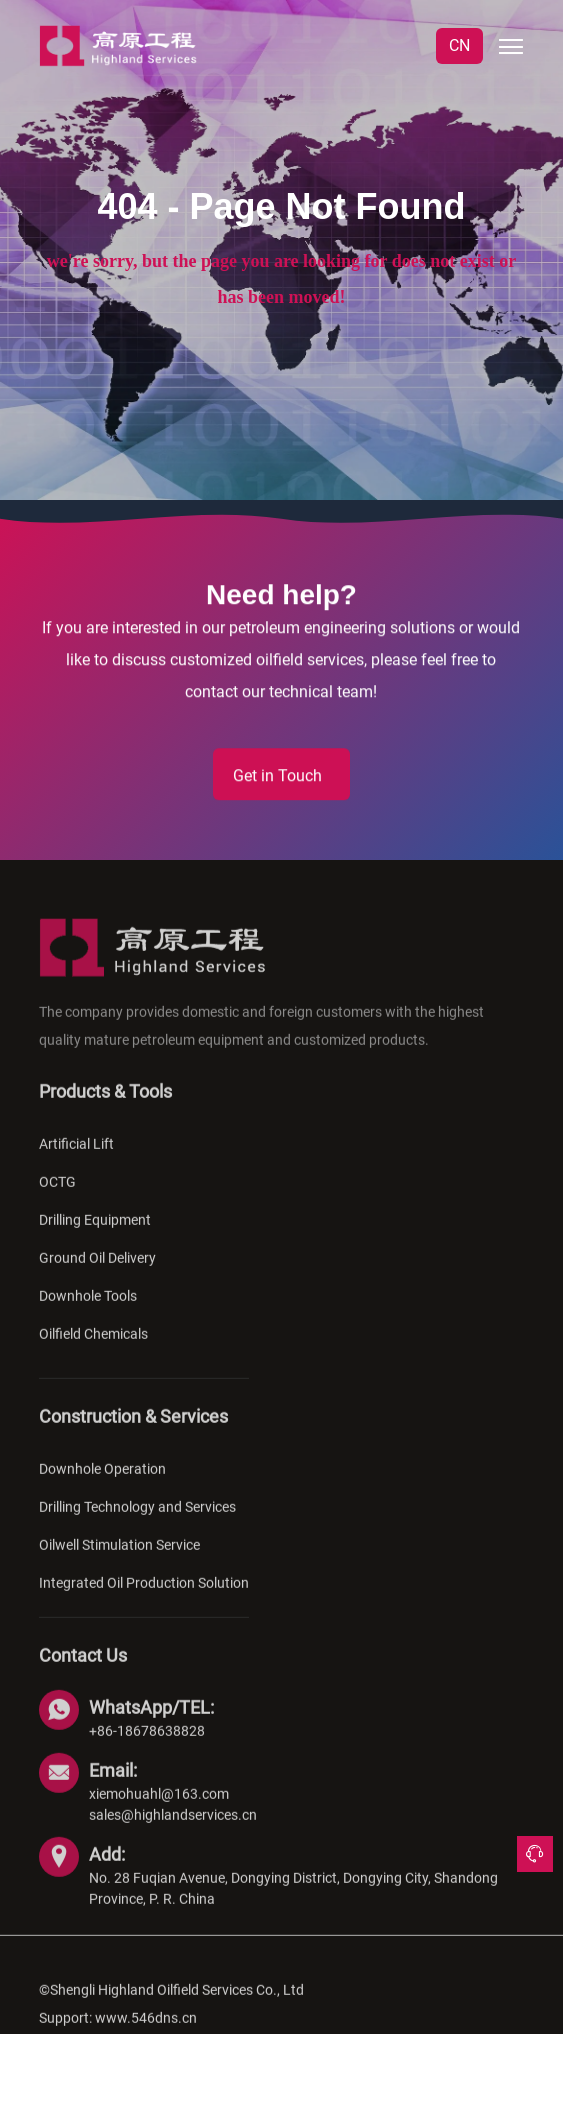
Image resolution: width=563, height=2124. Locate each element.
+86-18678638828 (147, 1747)
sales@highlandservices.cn (173, 1831)
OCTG (57, 1198)
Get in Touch (277, 777)
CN (459, 45)
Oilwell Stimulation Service (119, 1561)
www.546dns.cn (146, 2034)
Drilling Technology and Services (137, 1523)
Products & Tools (105, 1107)
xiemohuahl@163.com (159, 1810)
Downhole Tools (88, 1312)
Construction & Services (133, 1432)
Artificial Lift (76, 1160)
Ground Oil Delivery (97, 1274)
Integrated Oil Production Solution (144, 1599)
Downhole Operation (102, 1485)
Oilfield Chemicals (93, 1350)
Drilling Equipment (95, 1236)
